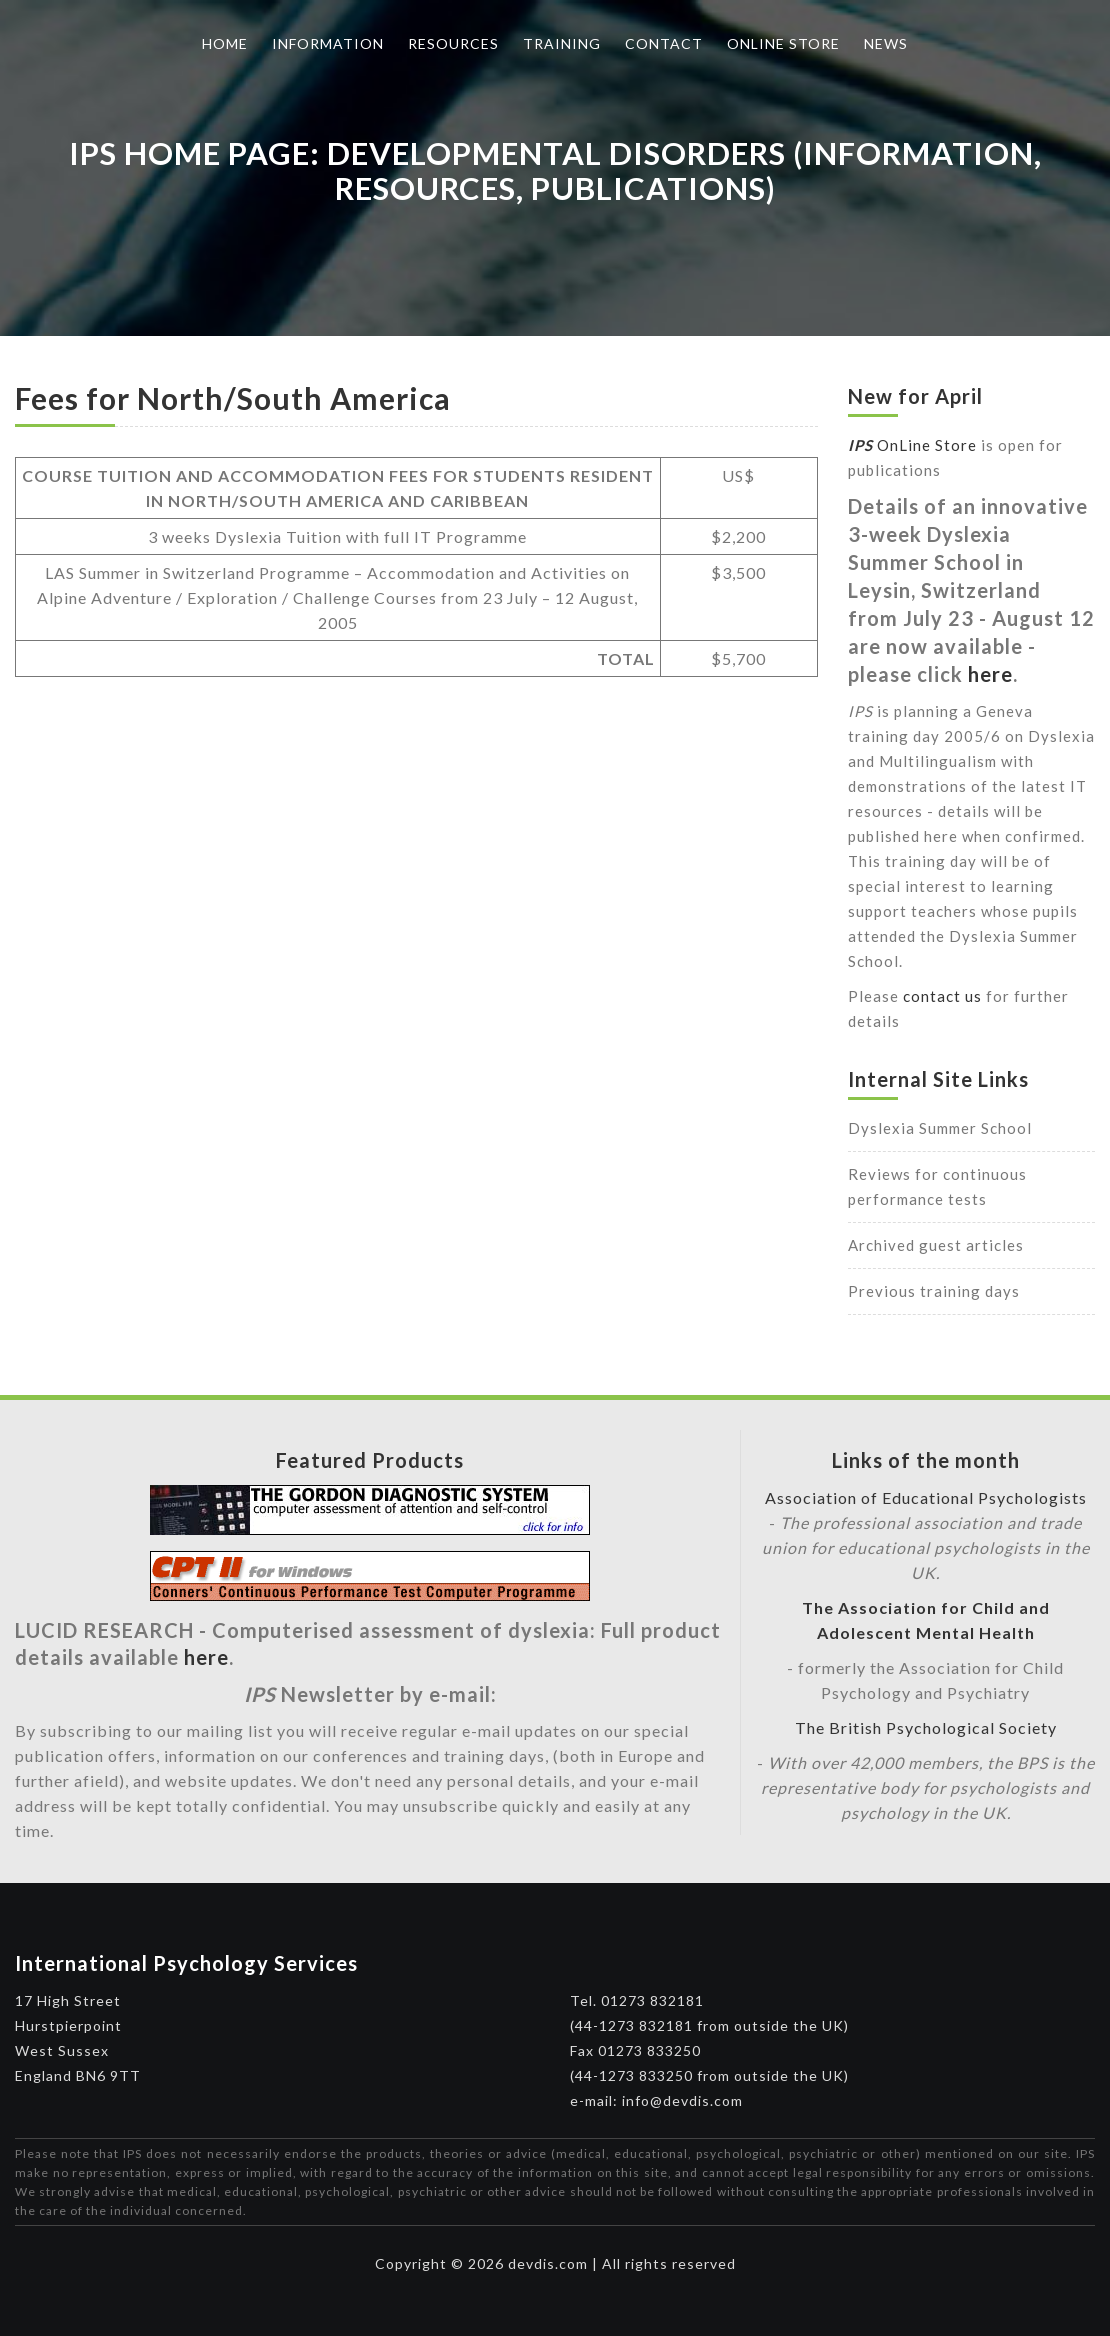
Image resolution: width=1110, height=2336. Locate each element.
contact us (942, 996)
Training (562, 43)
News (886, 43)
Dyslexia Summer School (940, 1128)
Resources (453, 43)
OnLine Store (912, 445)
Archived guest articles (936, 1245)
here (990, 674)
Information (328, 43)
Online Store (783, 43)
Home (225, 43)
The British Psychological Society (926, 1727)
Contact (664, 43)
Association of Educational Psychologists (926, 1497)
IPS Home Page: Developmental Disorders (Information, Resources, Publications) (555, 170)
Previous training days (934, 1291)
